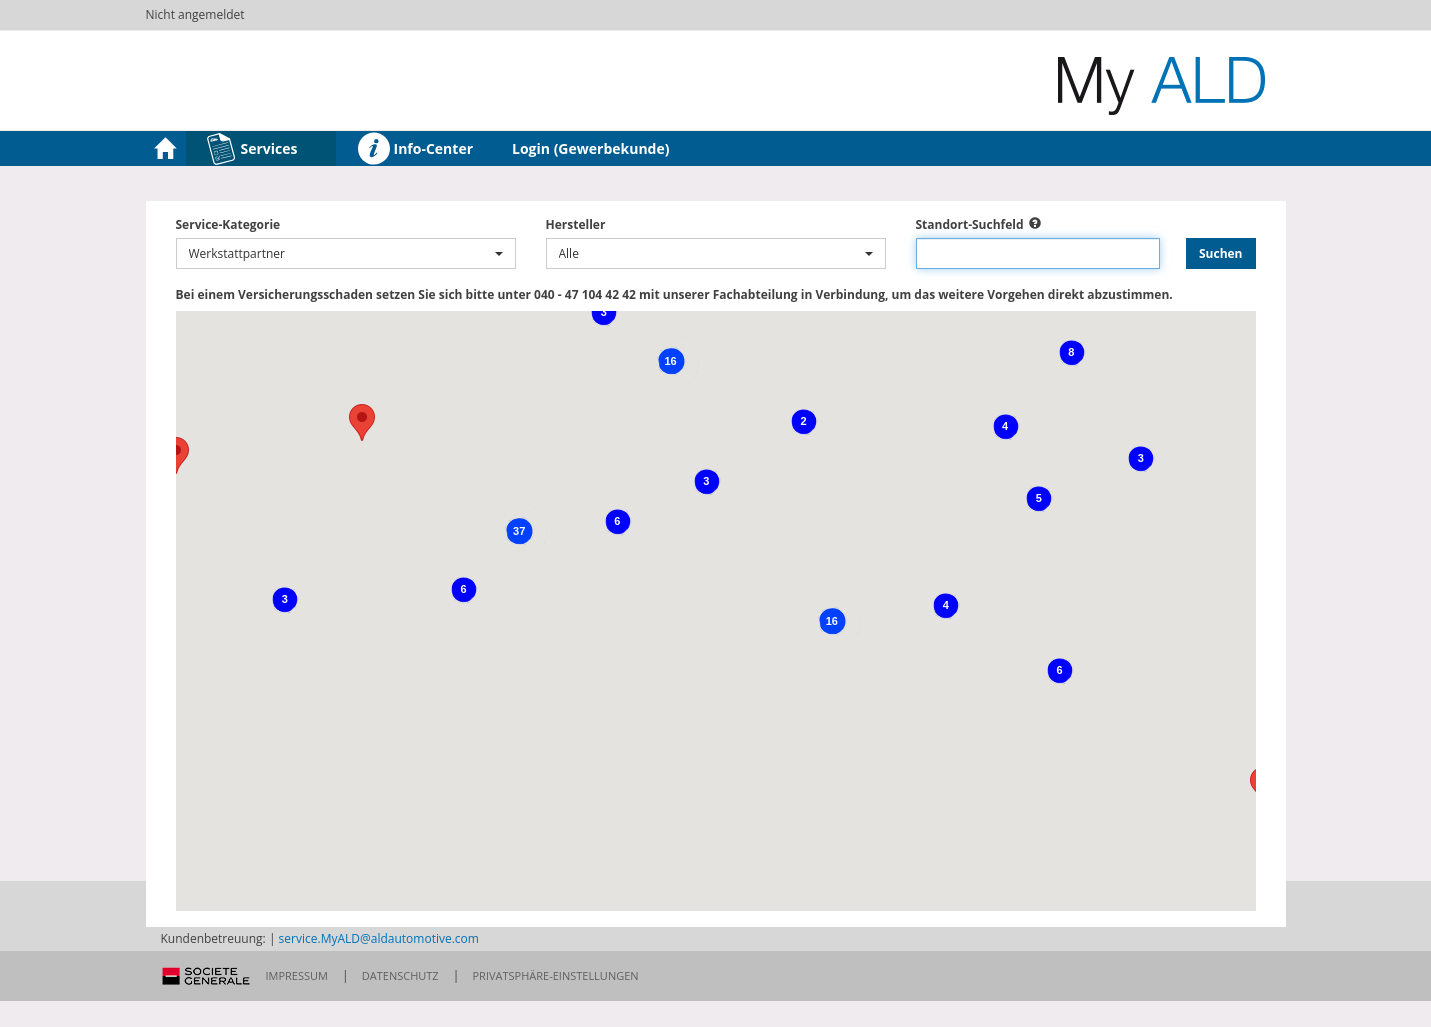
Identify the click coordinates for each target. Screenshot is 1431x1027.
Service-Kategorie (228, 224)
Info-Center (415, 149)
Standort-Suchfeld (970, 224)
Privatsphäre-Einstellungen (556, 975)
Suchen (1221, 253)
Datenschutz (400, 975)
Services (251, 149)
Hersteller (576, 224)
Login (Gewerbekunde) (590, 148)
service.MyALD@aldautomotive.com (379, 938)
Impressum (297, 975)
